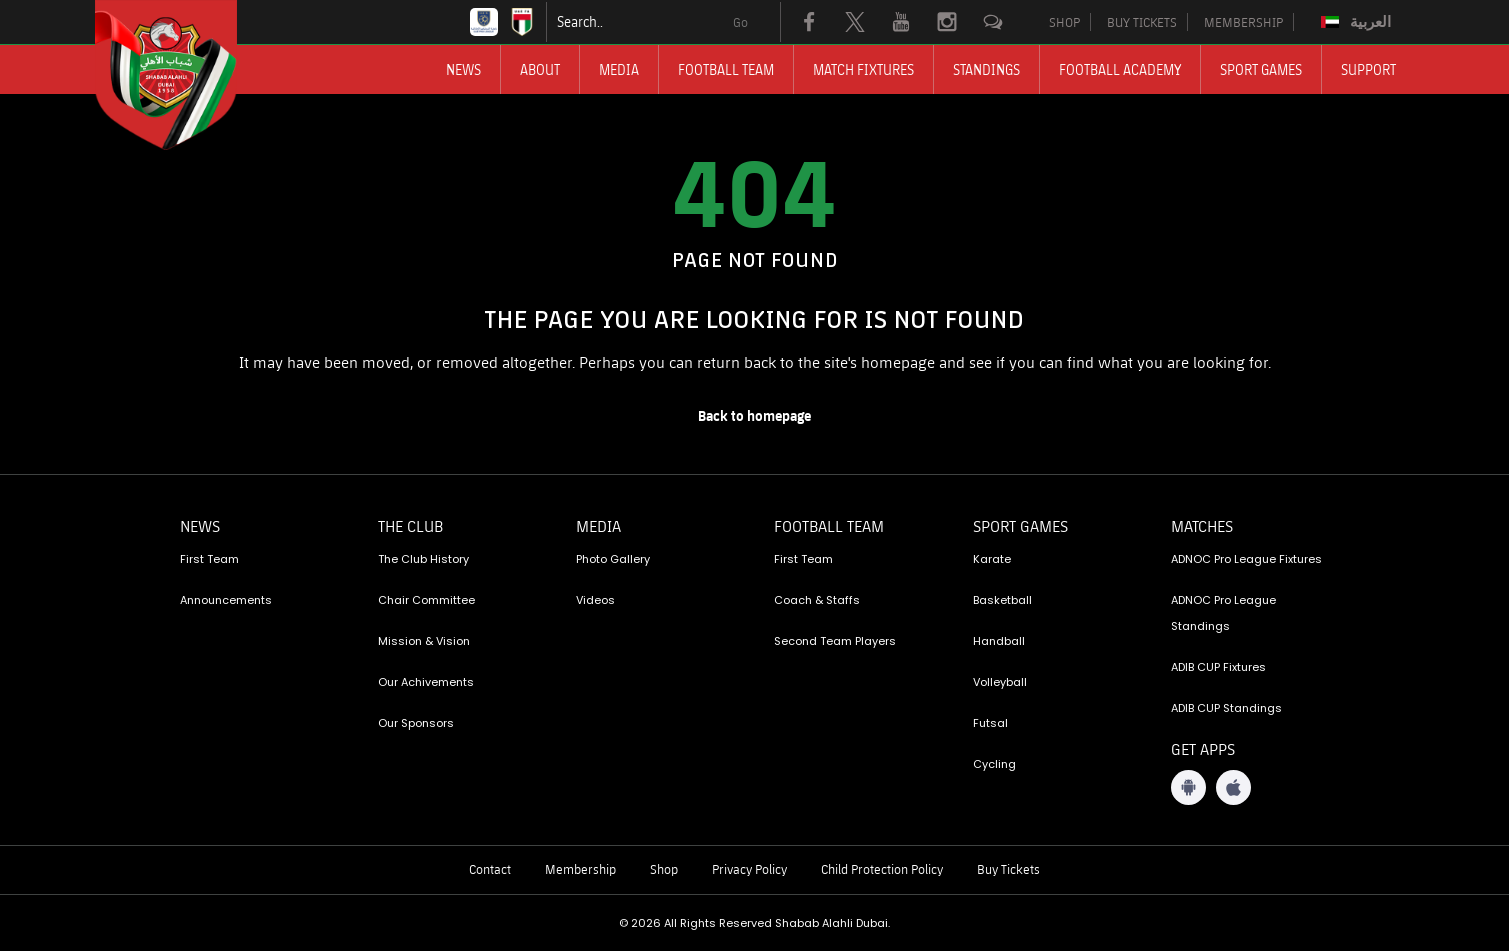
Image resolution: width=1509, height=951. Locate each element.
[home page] (755, 416)
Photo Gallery (613, 559)
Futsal (990, 723)
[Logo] (184, 75)
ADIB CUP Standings (1226, 708)
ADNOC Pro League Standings (1223, 613)
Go (740, 22)
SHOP (1064, 22)
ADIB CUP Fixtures (1218, 667)
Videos (595, 600)
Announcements (226, 600)
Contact (490, 869)
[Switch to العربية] (1358, 22)
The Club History (423, 559)
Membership (580, 869)
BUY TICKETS (1142, 22)
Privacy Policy (749, 869)
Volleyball (1000, 682)
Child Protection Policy (882, 869)
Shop (664, 869)
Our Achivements (426, 682)
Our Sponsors (416, 723)
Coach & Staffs (817, 600)
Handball (999, 641)
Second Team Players (835, 641)
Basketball (1002, 600)
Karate (992, 559)
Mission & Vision (424, 641)
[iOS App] (1233, 787)
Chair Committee (426, 600)
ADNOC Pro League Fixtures (1246, 559)
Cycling (994, 764)
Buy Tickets (1008, 869)
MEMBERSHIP (1243, 22)
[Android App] (1188, 787)
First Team (209, 559)
